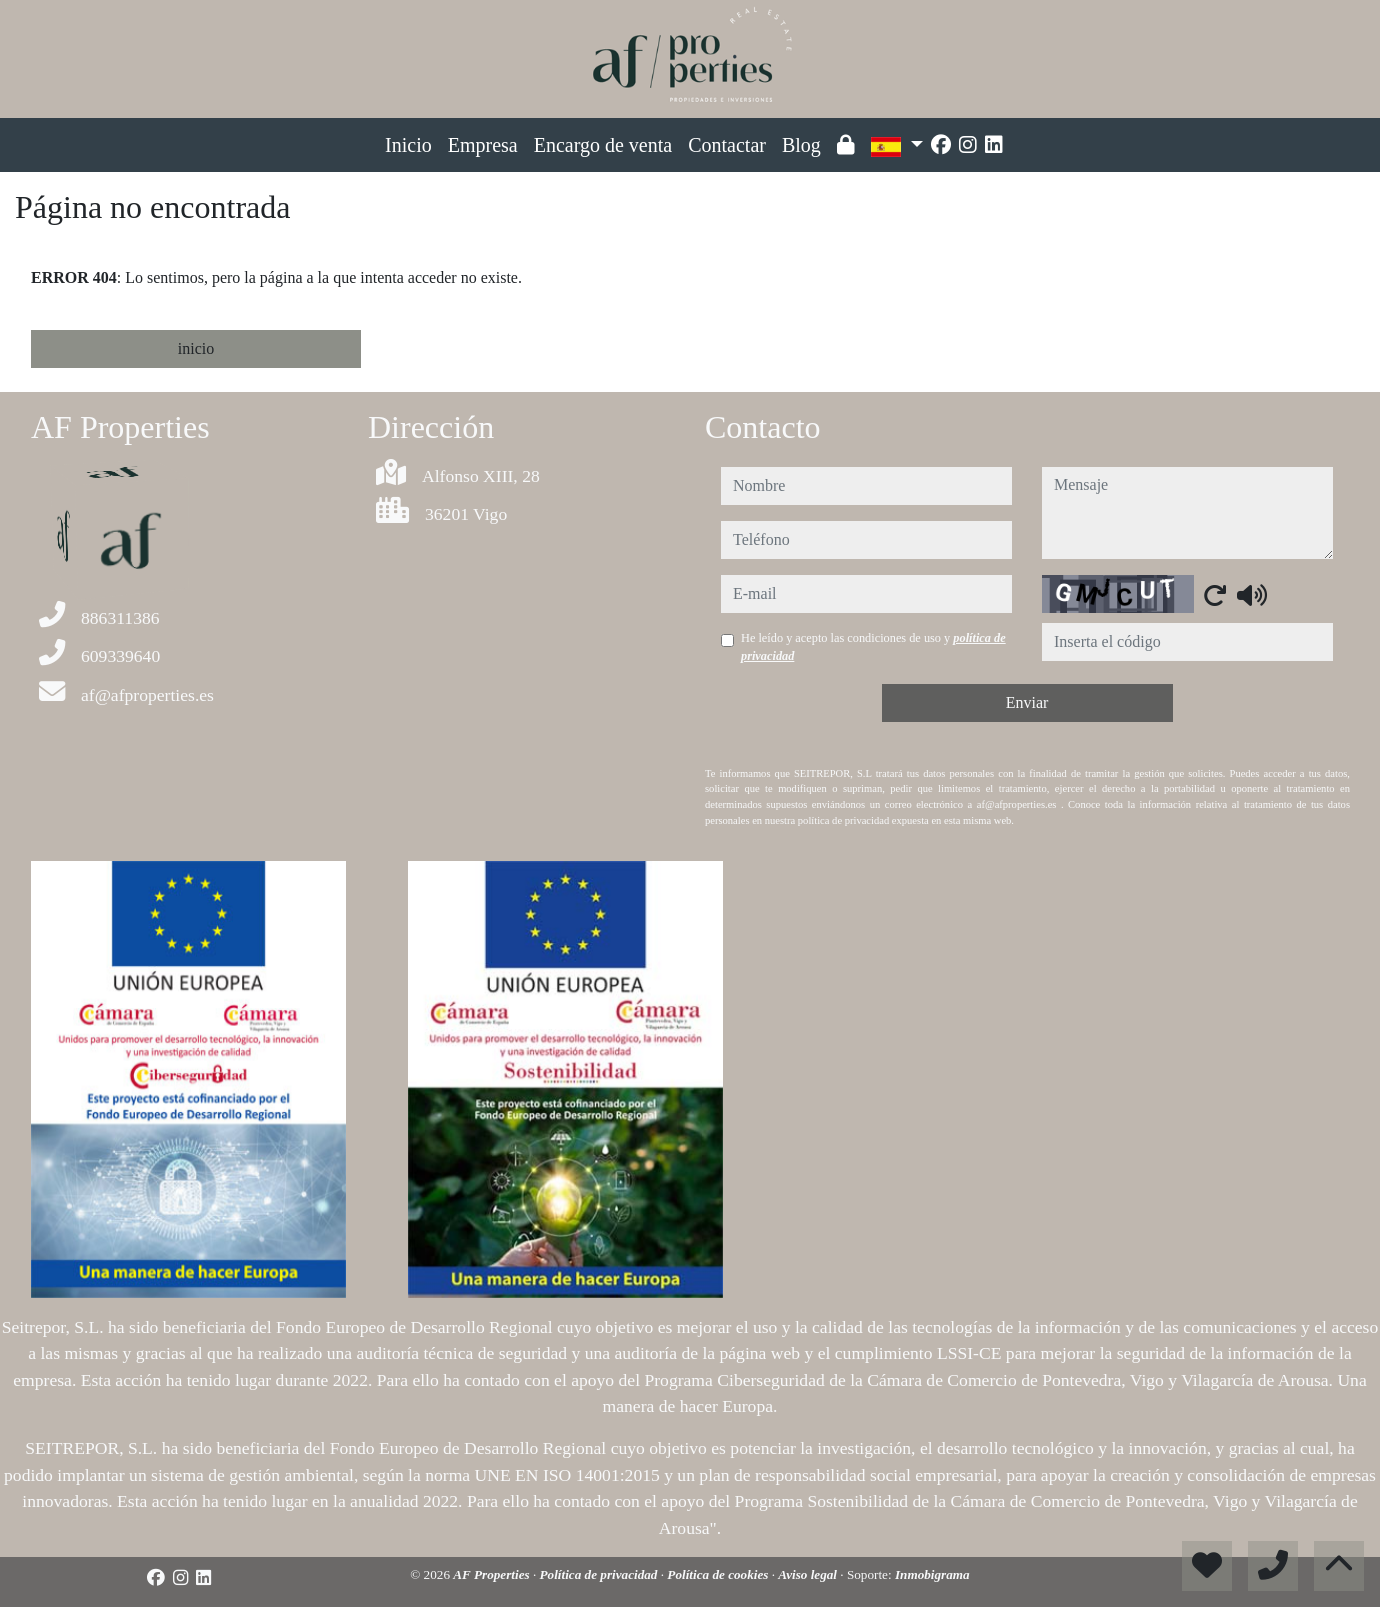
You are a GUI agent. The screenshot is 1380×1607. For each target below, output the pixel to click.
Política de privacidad (600, 1574)
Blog (801, 145)
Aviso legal (809, 1574)
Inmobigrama (932, 1574)
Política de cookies (719, 1574)
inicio (196, 348)
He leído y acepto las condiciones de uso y (873, 647)
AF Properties (493, 1574)
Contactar (727, 145)
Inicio (408, 145)
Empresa (483, 145)
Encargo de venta (603, 145)
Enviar (1027, 702)
